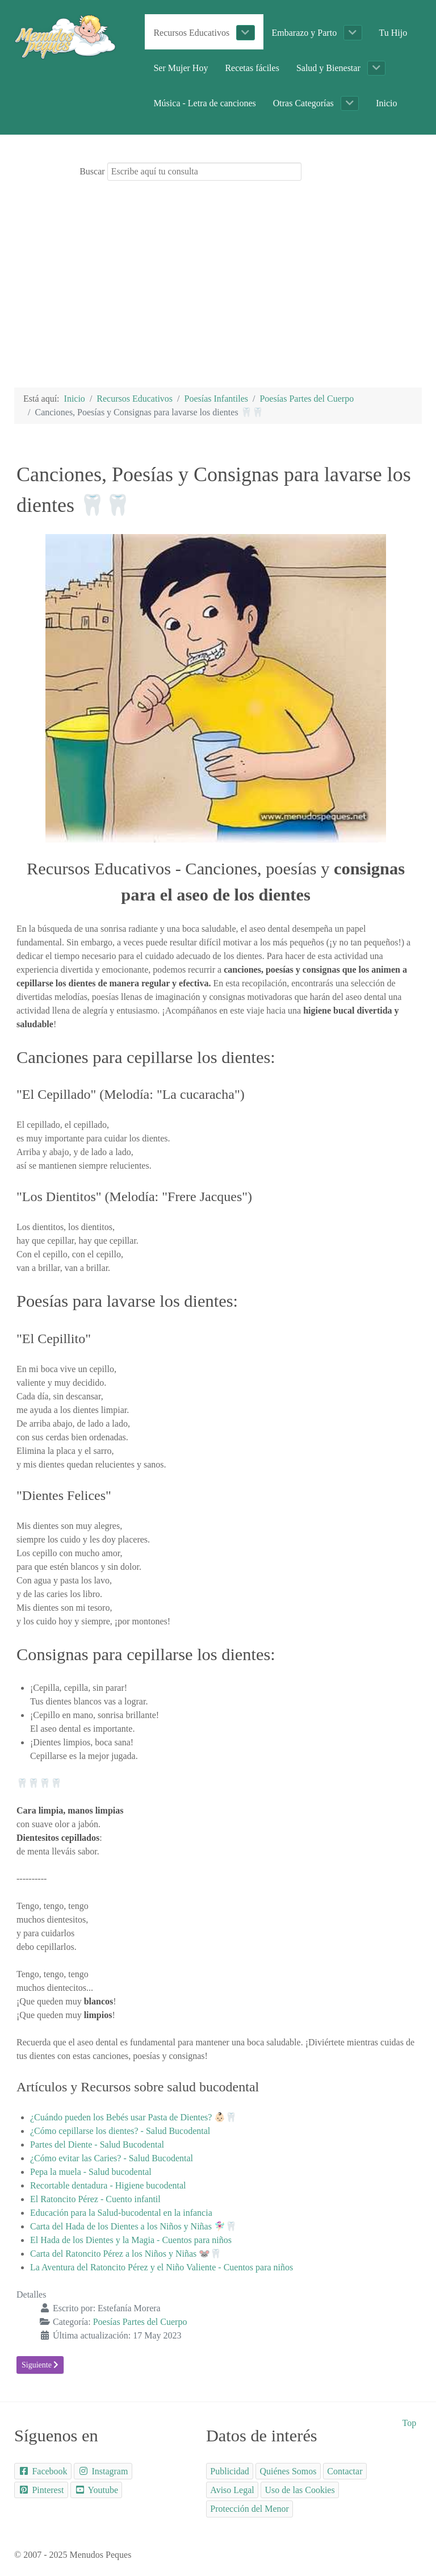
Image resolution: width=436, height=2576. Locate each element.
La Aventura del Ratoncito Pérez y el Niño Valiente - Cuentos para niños (161, 2267)
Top (410, 2423)
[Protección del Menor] (249, 2508)
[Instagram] (103, 2471)
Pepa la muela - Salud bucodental (91, 2172)
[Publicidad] (229, 2471)
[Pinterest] (41, 2490)
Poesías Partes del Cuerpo (140, 2322)
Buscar (91, 171)
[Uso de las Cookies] (300, 2490)
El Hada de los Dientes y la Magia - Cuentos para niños (131, 2240)
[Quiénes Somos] (288, 2471)
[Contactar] (345, 2471)
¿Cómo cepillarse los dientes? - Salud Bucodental (120, 2131)
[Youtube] (96, 2490)
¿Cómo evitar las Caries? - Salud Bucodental (111, 2158)
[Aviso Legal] (232, 2490)
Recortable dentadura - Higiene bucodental (108, 2185)
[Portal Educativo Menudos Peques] (65, 35)
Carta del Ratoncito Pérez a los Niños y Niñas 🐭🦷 (125, 2253)
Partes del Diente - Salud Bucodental (97, 2144)
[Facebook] (43, 2471)
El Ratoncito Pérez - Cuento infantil (95, 2199)
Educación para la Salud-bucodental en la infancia (121, 2212)
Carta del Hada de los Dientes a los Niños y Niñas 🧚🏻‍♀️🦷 (133, 2226)
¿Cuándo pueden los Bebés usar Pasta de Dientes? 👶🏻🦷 (133, 2117)
